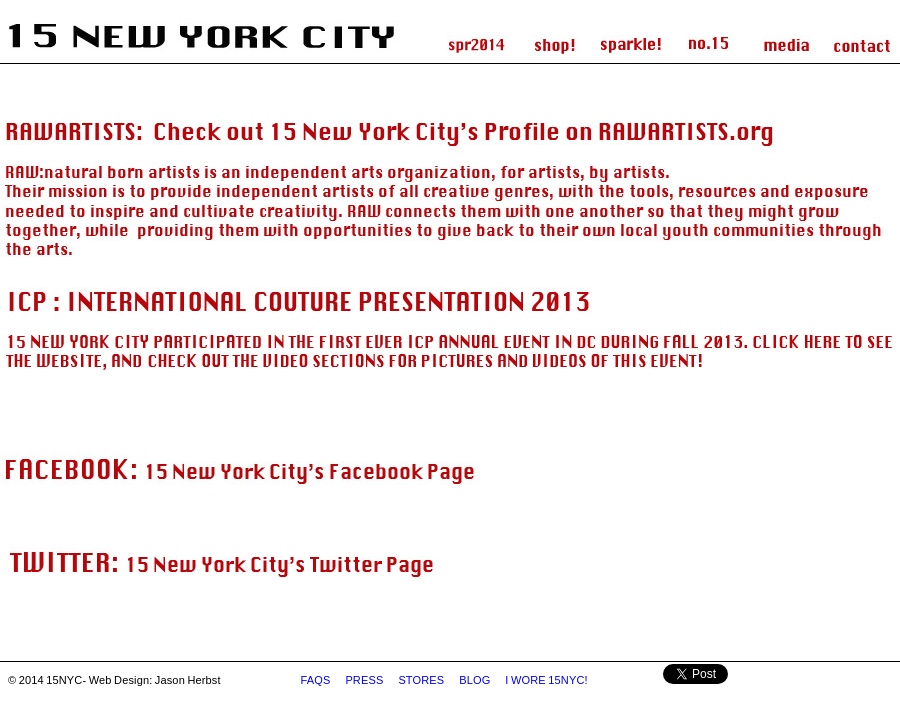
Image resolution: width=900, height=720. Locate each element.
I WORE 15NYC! (547, 680)
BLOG (476, 680)
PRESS (365, 680)
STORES (422, 680)
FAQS (317, 680)
